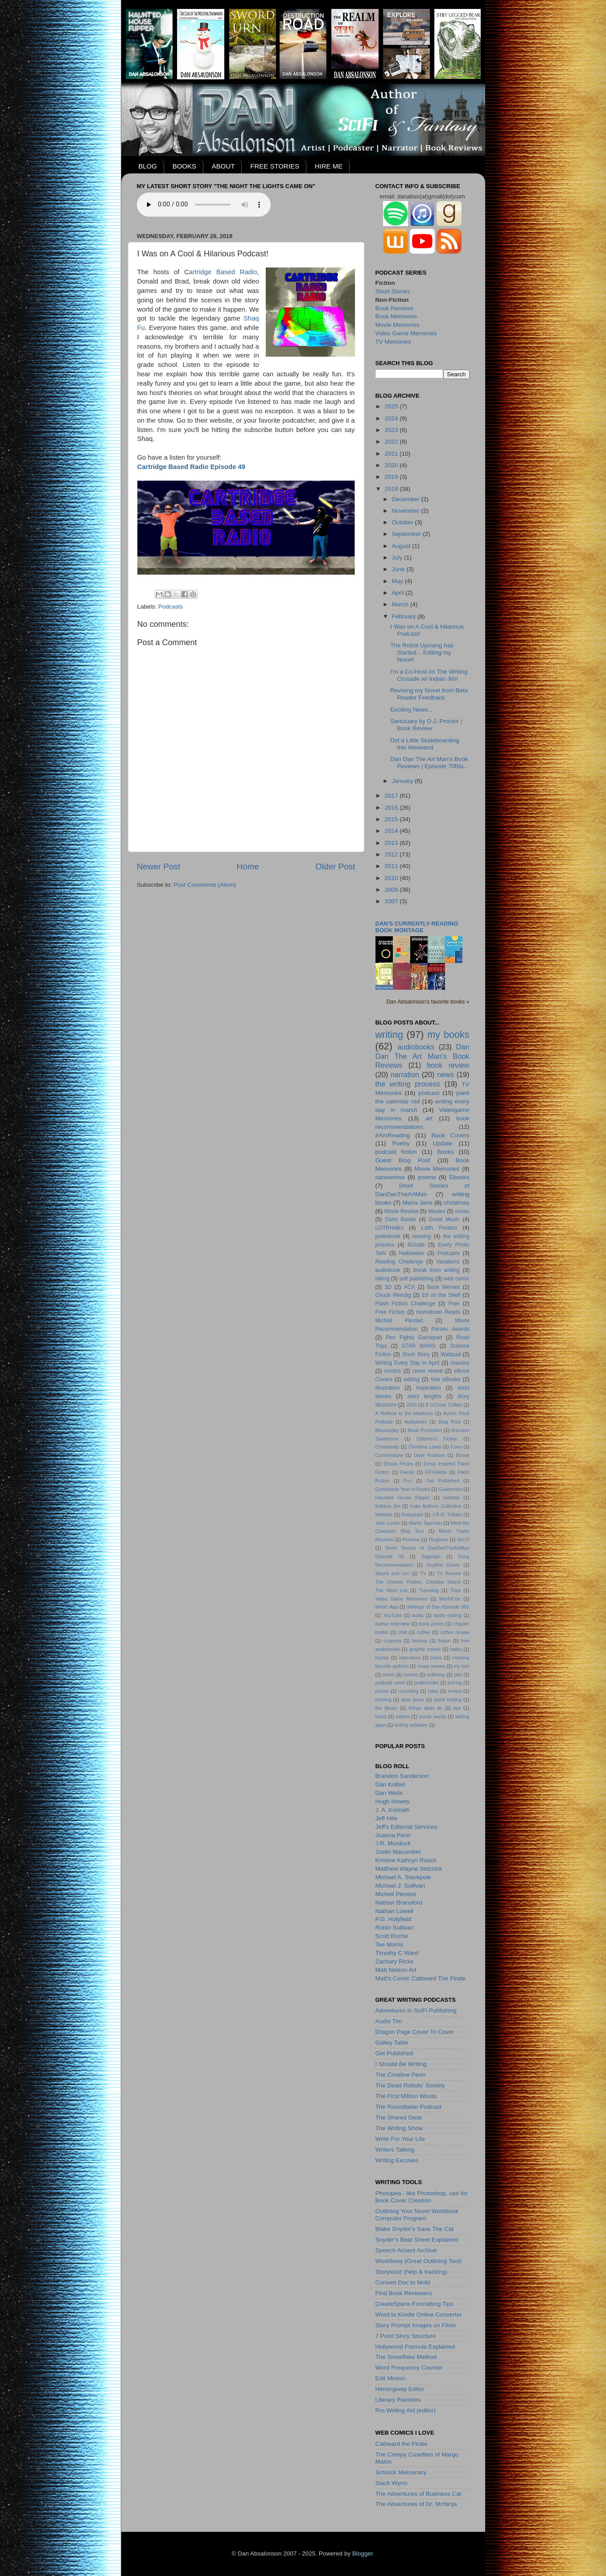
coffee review (454, 1632)
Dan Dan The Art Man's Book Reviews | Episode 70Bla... (429, 763)
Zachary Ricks (394, 1961)
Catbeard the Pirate (401, 2443)
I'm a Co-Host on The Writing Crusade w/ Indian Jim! (428, 675)
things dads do (425, 1708)
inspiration (428, 1388)
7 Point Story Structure (405, 2336)
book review (448, 1065)
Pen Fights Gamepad (414, 1337)
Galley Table (391, 2042)
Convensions (389, 1455)
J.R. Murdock (393, 1843)
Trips (455, 1590)
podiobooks (426, 1682)
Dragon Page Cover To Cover (414, 2032)
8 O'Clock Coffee (444, 1404)
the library (386, 1708)
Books (445, 1151)
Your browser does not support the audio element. (204, 205)
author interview (392, 1623)
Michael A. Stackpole (403, 1877)
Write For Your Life (400, 2139)
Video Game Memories (406, 333)
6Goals (416, 1245)
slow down (412, 1699)
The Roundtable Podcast (408, 2106)
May (398, 581)
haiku (456, 1649)
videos (402, 1716)
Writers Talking (395, 2149)
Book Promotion (425, 1430)
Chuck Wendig (393, 1295)
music (462, 1211)
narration (405, 1074)
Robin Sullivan (394, 1927)
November (406, 510)
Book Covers (450, 1135)
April (399, 592)
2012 (392, 854)
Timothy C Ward (397, 1953)
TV (423, 1573)
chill (402, 1632)
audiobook (387, 1270)
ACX (409, 1287)
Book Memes (443, 1287)
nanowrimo (390, 1177)
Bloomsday (387, 1430)
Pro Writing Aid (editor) (405, 2410)
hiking (382, 1279)
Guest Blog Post (402, 1160)
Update (443, 1143)
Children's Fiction (437, 1438)
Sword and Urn (392, 1573)
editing (412, 1379)
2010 (392, 878)
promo (382, 1691)
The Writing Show (399, 2128)
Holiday (452, 1497)
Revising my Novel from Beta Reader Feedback (429, 694)
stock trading (448, 1699)
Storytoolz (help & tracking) (411, 2271)
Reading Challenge (399, 1262)
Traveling (428, 1590)
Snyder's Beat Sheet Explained (416, 2239)
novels (410, 1674)
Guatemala (450, 1489)
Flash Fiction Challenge (405, 1303)
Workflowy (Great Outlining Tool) (418, 2261)
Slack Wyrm (391, 2483)
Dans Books (400, 1219)
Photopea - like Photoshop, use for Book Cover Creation (421, 2197)
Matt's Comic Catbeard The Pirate (420, 1978)
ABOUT (223, 166)
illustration (387, 1388)
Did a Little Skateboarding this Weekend (424, 744)
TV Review (449, 1573)
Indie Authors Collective (436, 1506)
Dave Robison (429, 1455)
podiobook (387, 1236)
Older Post (335, 866)
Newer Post (159, 866)
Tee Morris (389, 1944)
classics (460, 1363)
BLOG (147, 166)
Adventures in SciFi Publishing (416, 2010)
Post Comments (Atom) (204, 884)
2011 (392, 866)
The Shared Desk (398, 2117)
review (455, 1691)
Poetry (401, 1143)
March (401, 604)
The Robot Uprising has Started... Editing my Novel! (421, 652)
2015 (392, 819)
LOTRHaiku (389, 1228)
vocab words (432, 1716)
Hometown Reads (438, 1312)
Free (453, 1303)
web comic (457, 1279)
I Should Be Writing (401, 2064)
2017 (392, 795)
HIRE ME (329, 166)
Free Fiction (390, 1312)
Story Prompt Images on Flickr (416, 2325)
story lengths (424, 1396)
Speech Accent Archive (406, 2250)
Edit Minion (390, 2378)
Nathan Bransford (399, 1902)
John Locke (387, 1523)
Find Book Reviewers (404, 2293)
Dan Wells (389, 1793)
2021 (392, 453)
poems (427, 1177)
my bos (462, 1666)
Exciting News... (411, 709)
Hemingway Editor (400, 2389)
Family (407, 1472)
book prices (431, 1623)
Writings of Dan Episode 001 (438, 1606)
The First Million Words (406, 2096)
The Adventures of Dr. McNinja (416, 2504)
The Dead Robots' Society (410, 2085)
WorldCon (450, 1598)
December (406, 499)
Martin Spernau (425, 1523)
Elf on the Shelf (441, 1295)
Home (248, 866)
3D (388, 1287)
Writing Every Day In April (407, 1363)
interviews (409, 1657)
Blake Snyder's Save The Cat (414, 2229)
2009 (392, 889)
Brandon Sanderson (402, 1776)
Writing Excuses (397, 2160)
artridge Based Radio (223, 272)
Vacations (447, 1262)
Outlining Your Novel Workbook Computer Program (417, 2215)
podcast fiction (396, 1151)
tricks (381, 1716)
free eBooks (446, 1379)
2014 (392, 830)
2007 (392, 901)
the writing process (407, 1084)
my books (448, 1034)
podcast (428, 1093)
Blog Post (449, 1421)
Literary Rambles (398, 2399)
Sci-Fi (463, 1539)
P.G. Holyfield (393, 1919)
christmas (457, 1202)
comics (392, 1371)
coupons (392, 1640)
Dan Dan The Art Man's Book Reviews (422, 1056)
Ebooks (459, 1177)
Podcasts (170, 606)
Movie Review (401, 1211)
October (403, 522)
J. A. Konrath (392, 1809)
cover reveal (427, 1371)
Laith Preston (439, 1228)
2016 (392, 807)
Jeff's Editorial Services (406, 1826)
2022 (392, 441)
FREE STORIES (274, 166)
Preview (411, 1539)
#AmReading (392, 1135)
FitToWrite (436, 1472)
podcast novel (390, 1682)
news (445, 1074)
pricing (455, 1682)
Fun (408, 1480)
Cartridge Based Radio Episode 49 (191, 466)
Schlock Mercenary (401, 2472)
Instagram (412, 1514)
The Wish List (391, 1590)
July (398, 557)
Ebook (463, 1455)
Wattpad (451, 1354)
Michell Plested (399, 1320)
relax (433, 1691)
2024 (392, 418)
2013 (392, 842)
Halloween (412, 1253)
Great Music (444, 1219)
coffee (423, 1632)
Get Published (442, 1480)
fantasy (420, 1640)
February (405, 616)
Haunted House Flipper (402, 1497)
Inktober (384, 1514)
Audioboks (415, 1421)
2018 (392, 489)
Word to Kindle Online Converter (418, 2314)
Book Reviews (394, 308)
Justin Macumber (398, 1851)
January (403, 781)
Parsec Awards (450, 1329)
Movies (436, 1211)
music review (431, 1666)
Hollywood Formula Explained (415, 2346)
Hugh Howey (392, 1801)
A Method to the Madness (404, 1413)
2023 (392, 430)
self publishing (416, 1279)
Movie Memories (397, 324)
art (429, 1118)
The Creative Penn (400, 2074)
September (407, 534)
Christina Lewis (424, 1446)
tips (457, 1708)
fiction (444, 1640)
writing (389, 1034)
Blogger (362, 2553)
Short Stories (392, 291)
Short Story (416, 1354)
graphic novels (425, 1649)
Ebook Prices (398, 1463)
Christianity (387, 1446)
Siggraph (431, 1556)
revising (421, 1236)
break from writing (436, 1270)
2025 (392, 406)
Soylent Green (443, 1565)
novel (389, 1674)
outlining (436, 1674)
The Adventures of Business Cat (418, 2493)
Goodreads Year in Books (402, 1489)
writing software (411, 1725)
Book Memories (396, 316)
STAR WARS (419, 1346)
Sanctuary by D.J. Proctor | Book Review (426, 725)
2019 (392, 476)
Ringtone (438, 1539)
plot (458, 1674)
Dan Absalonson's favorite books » (428, 1002)
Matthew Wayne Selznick (408, 1868)
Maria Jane (418, 1202)
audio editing (447, 1615)
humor (382, 1657)
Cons (456, 1446)
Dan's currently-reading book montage (416, 927)
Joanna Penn (393, 1835)
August (402, 546)
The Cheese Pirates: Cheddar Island (418, 1581)
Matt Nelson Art (395, 1970)
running (383, 1699)
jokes (436, 1657)
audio (418, 1615)
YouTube (392, 1615)
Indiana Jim (387, 1506)
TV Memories (393, 341)
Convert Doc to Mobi (402, 2282)
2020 (392, 465)
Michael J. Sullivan (400, 1885)
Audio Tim (388, 2021)
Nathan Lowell (394, 1911)
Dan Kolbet (390, 1784)
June (399, 569)
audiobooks (415, 1047)
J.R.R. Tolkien (447, 1514)
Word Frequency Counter (409, 2367)
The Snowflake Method (406, 2357)
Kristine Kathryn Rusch (406, 1860)
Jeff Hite (386, 1818)
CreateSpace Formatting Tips (414, 2303)
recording (408, 1691)
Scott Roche (391, 1936)
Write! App (386, 1606)
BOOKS (184, 166)
